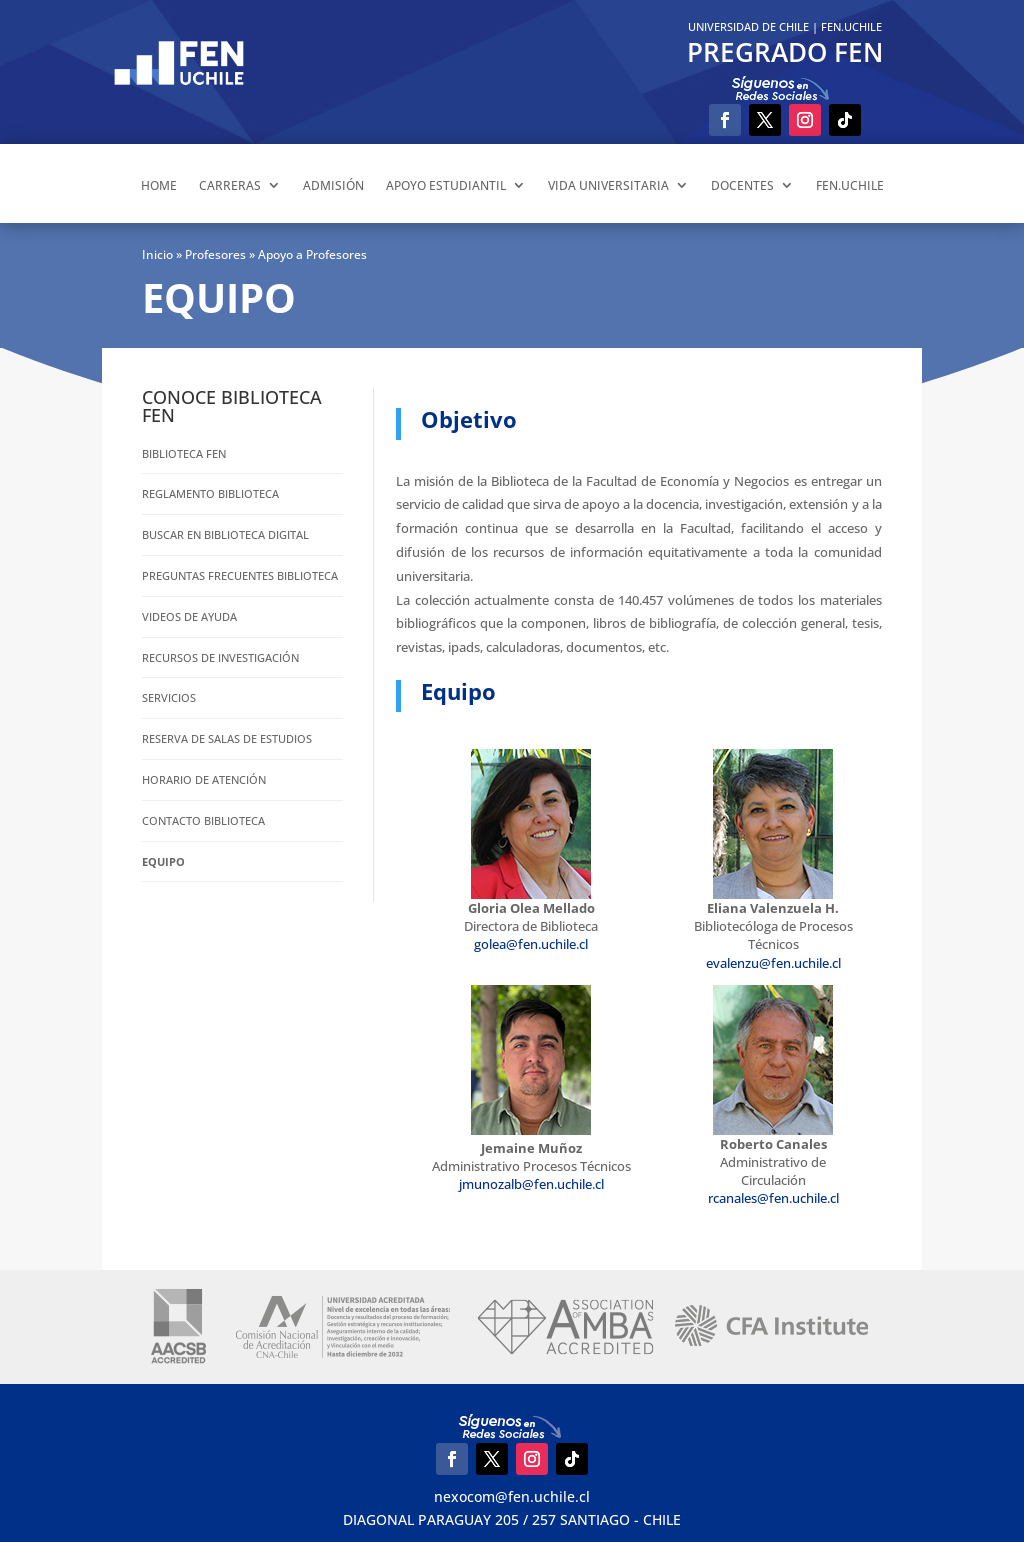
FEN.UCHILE (851, 26)
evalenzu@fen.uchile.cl (773, 963)
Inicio (157, 254)
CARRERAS (230, 185)
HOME (159, 185)
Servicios (169, 697)
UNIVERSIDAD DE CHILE (748, 26)
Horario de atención (204, 779)
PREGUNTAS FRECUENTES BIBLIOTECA (240, 575)
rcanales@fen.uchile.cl (773, 1198)
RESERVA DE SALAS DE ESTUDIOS (227, 738)
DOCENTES (742, 185)
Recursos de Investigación (220, 657)
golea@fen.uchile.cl (531, 944)
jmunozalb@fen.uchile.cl (531, 1184)
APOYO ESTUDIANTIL (446, 185)
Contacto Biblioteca (203, 820)
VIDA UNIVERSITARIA (608, 185)
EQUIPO (163, 861)
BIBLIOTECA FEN (184, 453)
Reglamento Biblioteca (210, 493)
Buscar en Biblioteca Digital (225, 534)
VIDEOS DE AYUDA (189, 616)
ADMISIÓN (333, 185)
